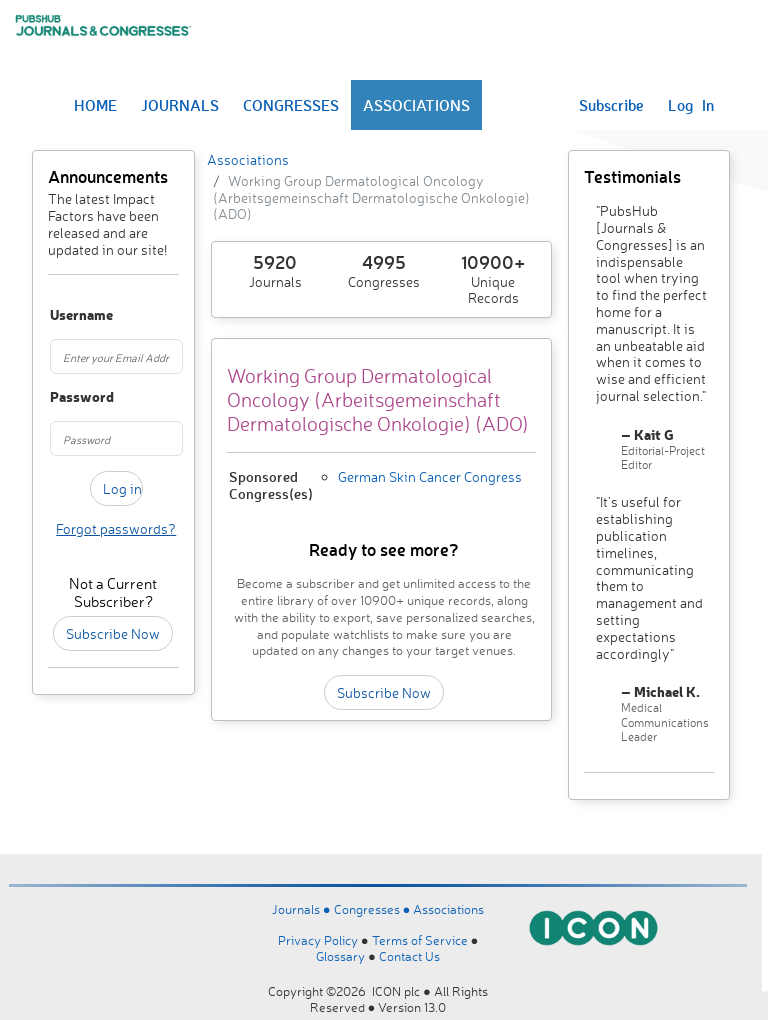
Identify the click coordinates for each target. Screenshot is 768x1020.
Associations (248, 159)
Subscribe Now (113, 633)
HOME (95, 105)
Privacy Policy (318, 940)
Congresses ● (374, 909)
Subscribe (611, 105)
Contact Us (409, 956)
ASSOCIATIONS (416, 105)
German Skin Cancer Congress (430, 476)
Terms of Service (420, 940)
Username (58, 315)
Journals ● (303, 909)
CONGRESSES (291, 105)
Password (58, 397)
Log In (691, 105)
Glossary (340, 956)
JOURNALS (180, 105)
